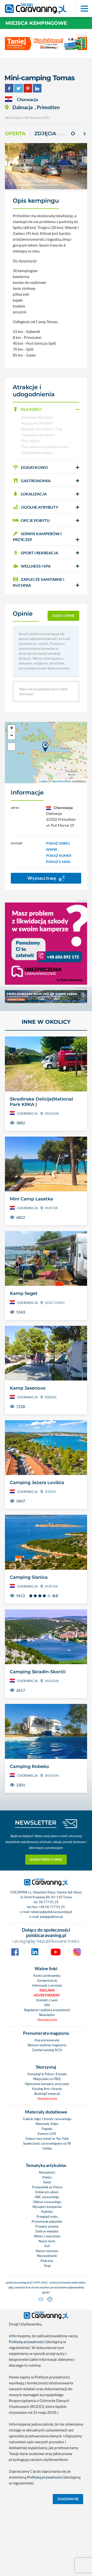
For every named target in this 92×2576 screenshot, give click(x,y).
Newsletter (47, 2015)
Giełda (47, 2148)
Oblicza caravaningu (47, 2202)
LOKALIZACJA (30, 493)
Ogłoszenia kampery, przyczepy (47, 2084)
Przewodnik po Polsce (47, 2187)
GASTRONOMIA (32, 480)
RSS (47, 2005)
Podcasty (46, 2261)
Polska (47, 2177)
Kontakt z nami (47, 2000)
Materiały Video (47, 2124)
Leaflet (43, 781)
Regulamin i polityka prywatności (47, 2010)
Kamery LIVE (47, 2134)
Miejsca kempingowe (36, 23)
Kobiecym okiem (47, 2192)
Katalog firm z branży (47, 2089)
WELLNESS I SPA (32, 566)
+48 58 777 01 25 (52, 1907)
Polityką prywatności (45, 2475)
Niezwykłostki (47, 2256)
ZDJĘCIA (49, 134)
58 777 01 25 (49, 1902)
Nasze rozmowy (47, 2251)
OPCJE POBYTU (31, 520)
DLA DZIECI (27, 409)
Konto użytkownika (47, 1976)
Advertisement (47, 1995)
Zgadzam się (68, 2498)
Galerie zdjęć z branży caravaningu (47, 2119)
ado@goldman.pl (51, 1917)
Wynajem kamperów (47, 2207)
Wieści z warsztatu (47, 2236)
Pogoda (47, 2129)
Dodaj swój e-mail (46, 1859)
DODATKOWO (30, 467)
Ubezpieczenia (47, 2020)
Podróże (47, 2212)
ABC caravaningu (47, 2197)
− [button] (11, 736)
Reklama (47, 1990)
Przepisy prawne (47, 2226)
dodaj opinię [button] (63, 616)
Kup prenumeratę (47, 2040)
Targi (47, 2266)
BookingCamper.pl (47, 2094)
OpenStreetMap (61, 781)
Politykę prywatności (26, 2340)
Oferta (15, 133)
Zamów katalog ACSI (47, 2050)
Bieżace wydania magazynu (47, 2045)
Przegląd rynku (47, 2216)
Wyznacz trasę (46, 878)
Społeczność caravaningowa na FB (47, 2143)
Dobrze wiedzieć (47, 2231)
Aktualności (47, 2172)
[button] (46, 409)
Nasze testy (47, 2241)
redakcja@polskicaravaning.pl (51, 1912)
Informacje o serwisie (47, 1985)
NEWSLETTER (35, 1822)
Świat (47, 2182)
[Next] (84, 133)
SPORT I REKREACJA (35, 552)
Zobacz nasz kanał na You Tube (47, 2138)
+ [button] (11, 728)
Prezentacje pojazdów (47, 2221)
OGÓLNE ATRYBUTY (35, 507)
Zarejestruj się (47, 1980)
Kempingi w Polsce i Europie (47, 2074)
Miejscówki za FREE (47, 2079)
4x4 (47, 2246)
